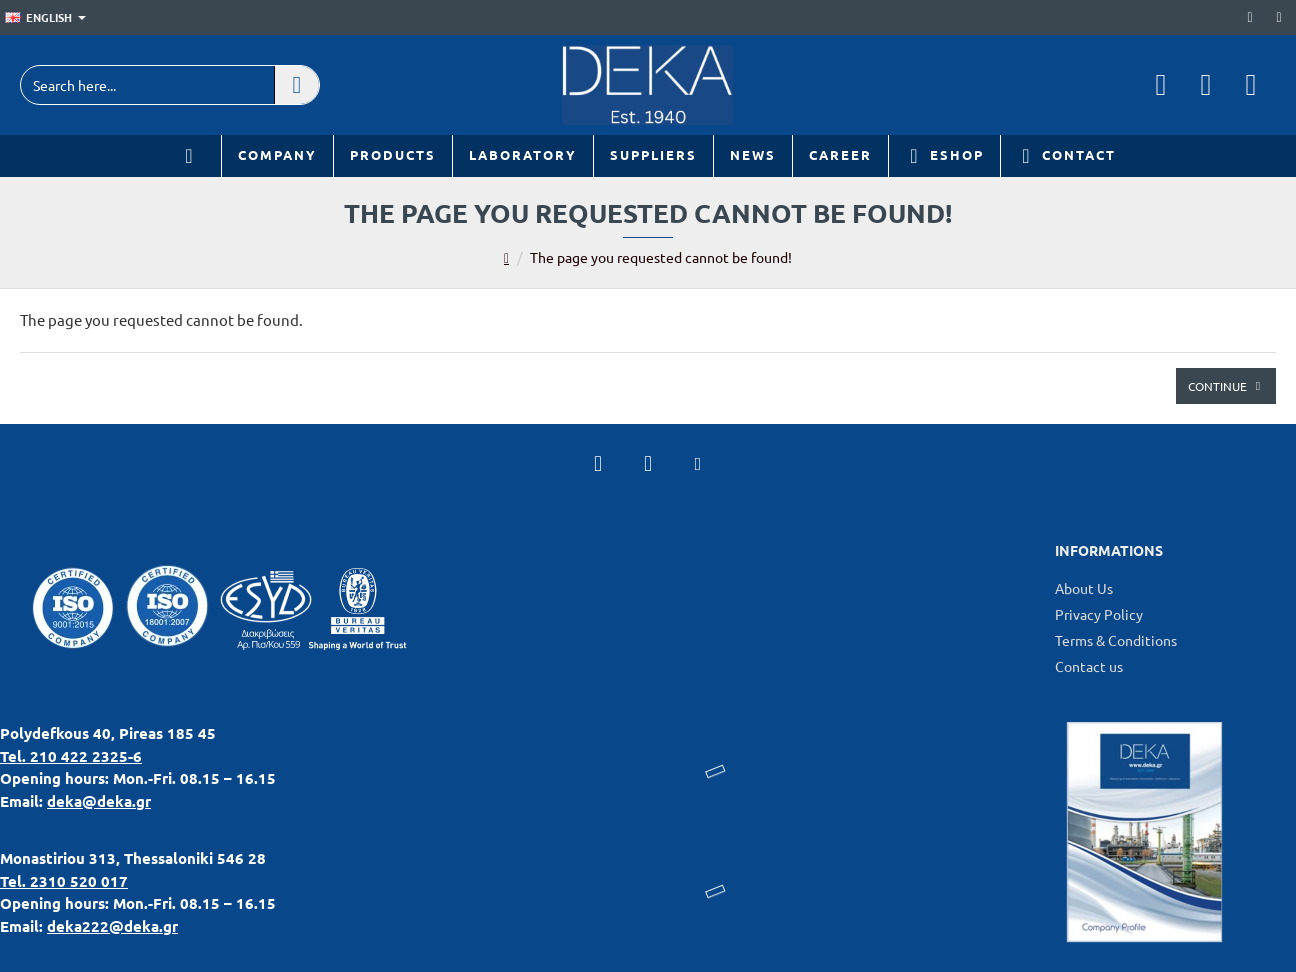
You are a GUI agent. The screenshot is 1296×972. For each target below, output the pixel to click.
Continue (1217, 386)
